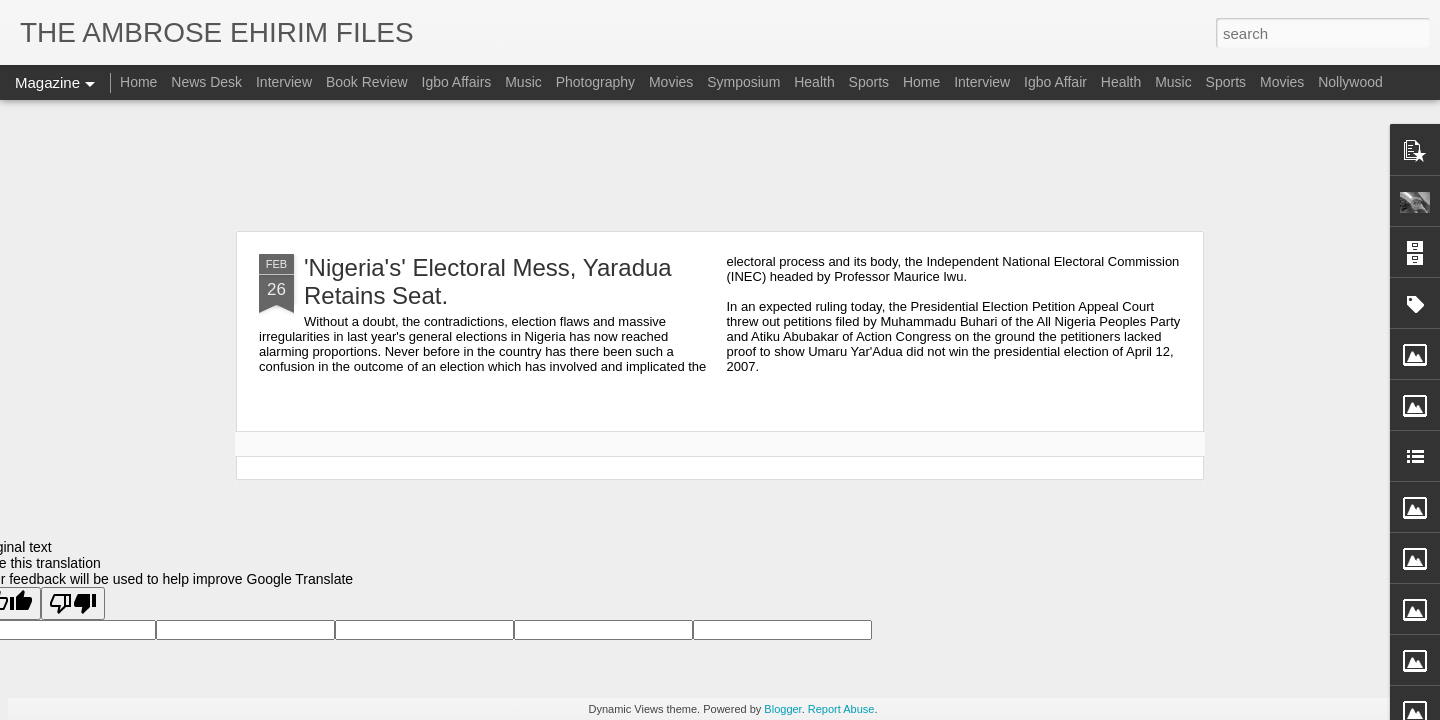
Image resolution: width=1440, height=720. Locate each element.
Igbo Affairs (457, 82)
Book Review (367, 82)
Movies (671, 82)
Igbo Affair (1055, 82)
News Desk (206, 82)
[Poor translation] (73, 603)
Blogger (782, 709)
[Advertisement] (720, 165)
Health (814, 82)
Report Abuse (841, 709)
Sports (869, 82)
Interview (284, 82)
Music (523, 82)
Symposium (743, 82)
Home (138, 82)
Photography (595, 82)
